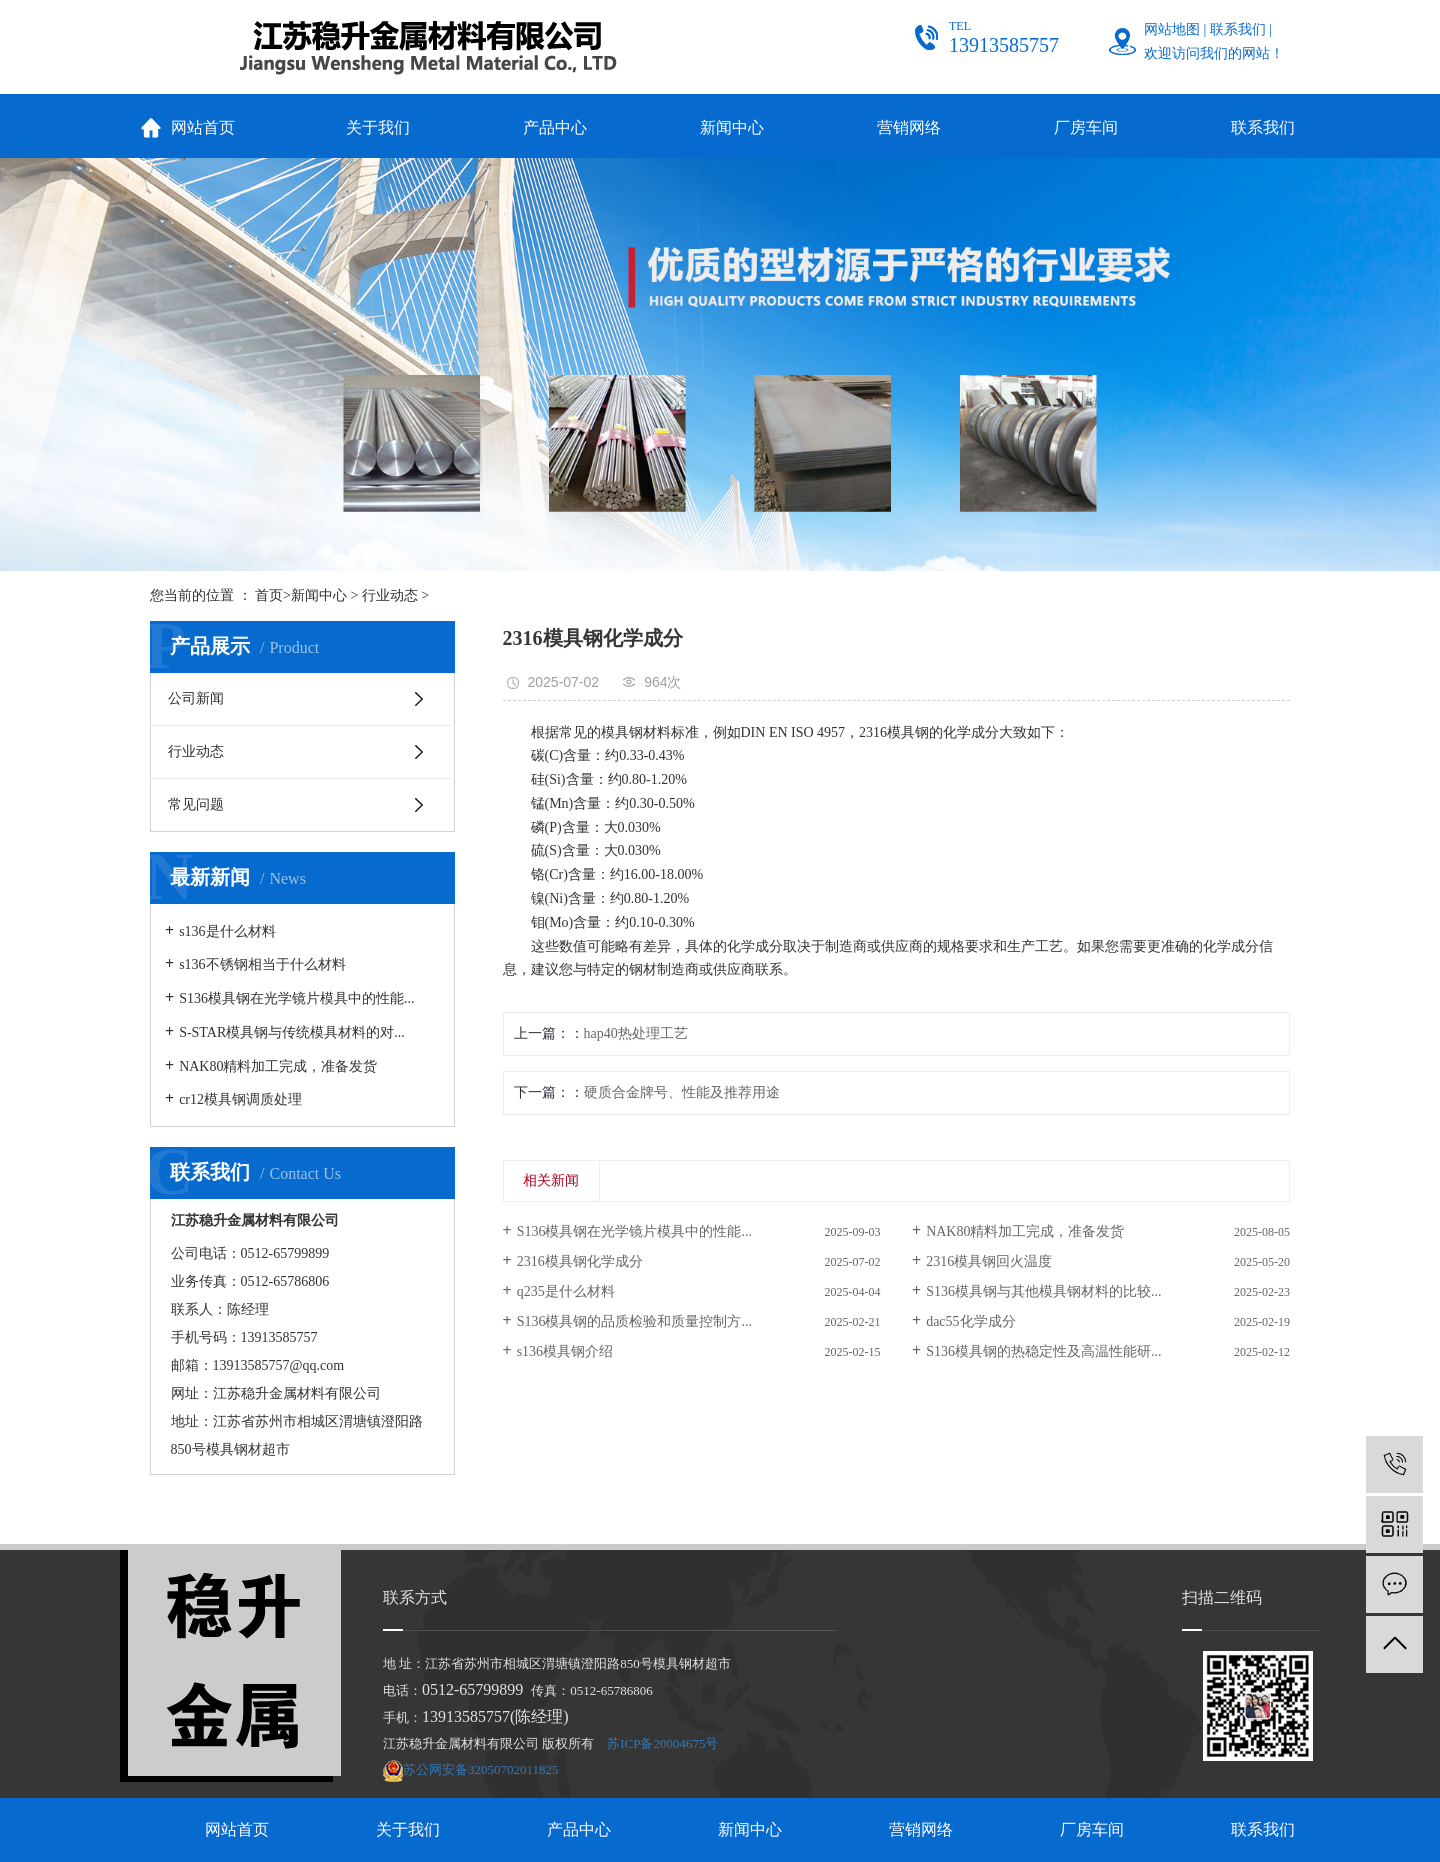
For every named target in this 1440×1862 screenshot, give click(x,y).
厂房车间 (1086, 127)
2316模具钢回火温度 (989, 1261)
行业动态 (390, 595)
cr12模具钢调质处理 (240, 1099)
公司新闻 (196, 698)
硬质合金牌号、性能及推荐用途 (682, 1092)
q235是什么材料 (566, 1291)
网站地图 (1172, 29)
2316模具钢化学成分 (580, 1261)
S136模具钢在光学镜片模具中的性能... (296, 998)
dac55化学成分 (970, 1321)
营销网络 (909, 127)
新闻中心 (732, 127)
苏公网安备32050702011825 (481, 1769)
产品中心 (555, 127)
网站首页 (203, 127)
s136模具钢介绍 (565, 1351)
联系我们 (1238, 29)
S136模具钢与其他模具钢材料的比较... (1043, 1291)
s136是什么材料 (227, 931)
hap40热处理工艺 (636, 1033)
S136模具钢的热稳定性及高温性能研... (1043, 1351)
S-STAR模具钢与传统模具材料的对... (292, 1032)
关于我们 (378, 127)
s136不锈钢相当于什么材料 (262, 964)
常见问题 (196, 804)
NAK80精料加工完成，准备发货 (278, 1066)
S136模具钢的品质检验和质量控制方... (634, 1321)
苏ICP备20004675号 (662, 1743)
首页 (269, 595)
